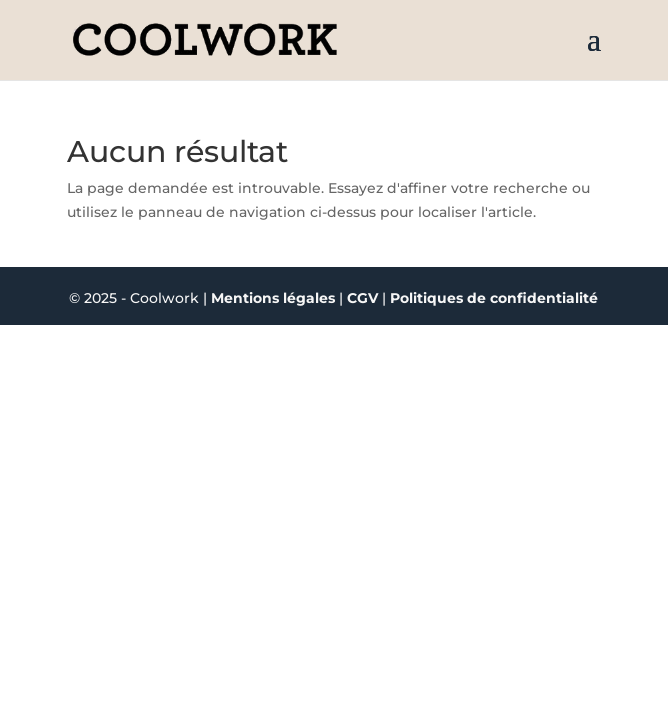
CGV (364, 298)
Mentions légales (273, 298)
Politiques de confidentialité (494, 298)
